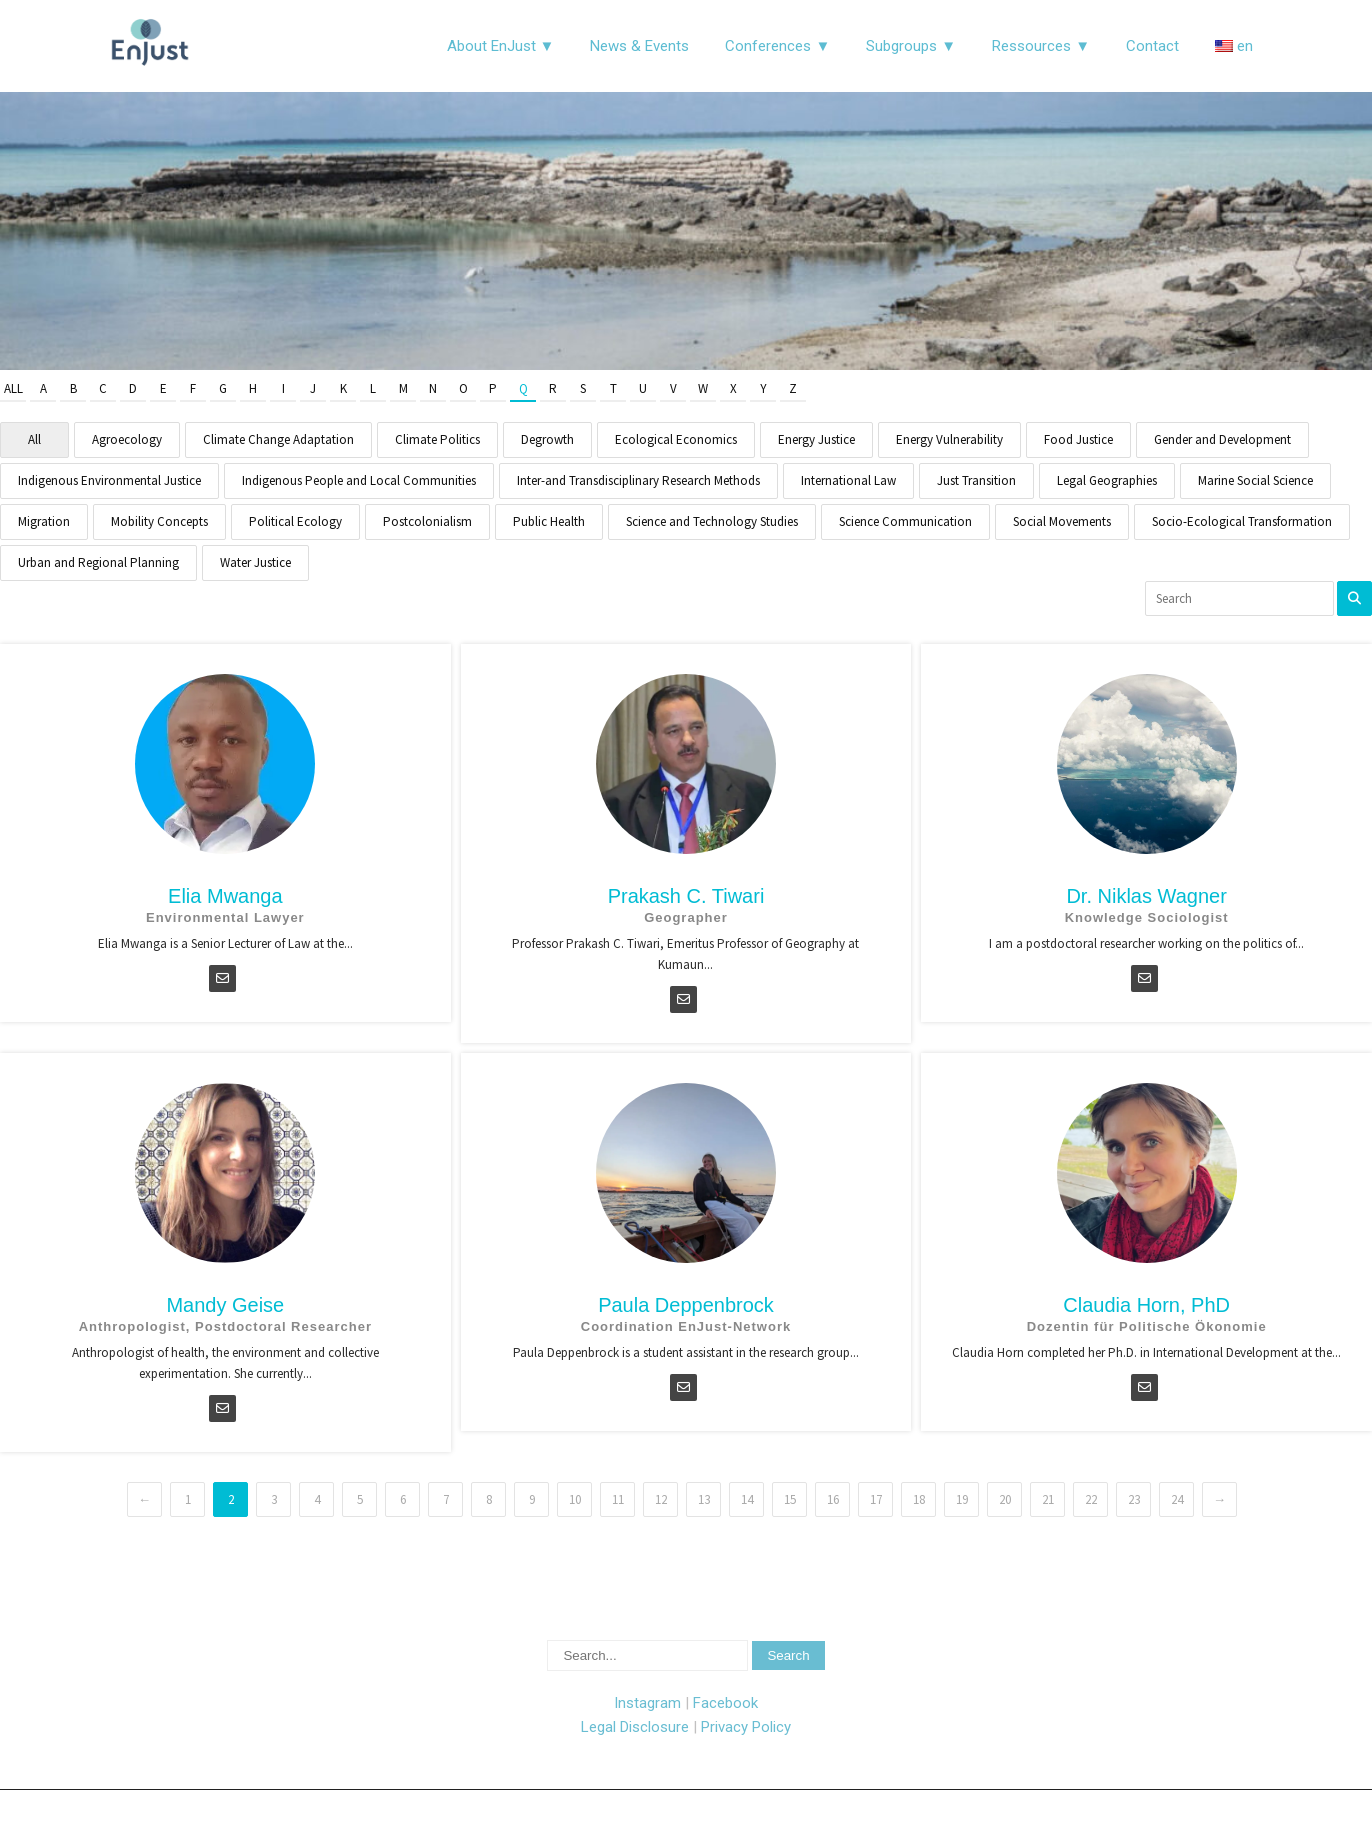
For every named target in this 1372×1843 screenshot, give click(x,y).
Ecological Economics (676, 439)
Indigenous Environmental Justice (109, 480)
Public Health (549, 521)
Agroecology (127, 439)
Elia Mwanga (225, 896)
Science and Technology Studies (712, 521)
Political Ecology (295, 521)
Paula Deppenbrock (686, 1305)
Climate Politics (437, 439)
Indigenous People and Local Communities (359, 480)
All (13, 388)
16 (833, 1499)
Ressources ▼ (1041, 46)
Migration (44, 521)
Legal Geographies (1107, 480)
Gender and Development (1222, 439)
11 (618, 1499)
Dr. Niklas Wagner (1146, 896)
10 (575, 1499)
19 (962, 1499)
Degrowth (547, 439)
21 (1048, 1499)
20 (1005, 1499)
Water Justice (255, 562)
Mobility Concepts (159, 521)
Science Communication (905, 521)
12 (661, 1499)
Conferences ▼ (777, 46)
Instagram (647, 1703)
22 (1091, 1499)
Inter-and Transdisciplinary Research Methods (638, 480)
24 (1177, 1499)
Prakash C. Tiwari (686, 896)
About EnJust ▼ (501, 46)
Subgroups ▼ (911, 46)
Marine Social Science (1255, 480)
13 (704, 1499)
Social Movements (1062, 521)
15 (790, 1499)
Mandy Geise (225, 1305)
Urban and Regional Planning (98, 562)
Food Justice (1078, 439)
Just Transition (976, 480)
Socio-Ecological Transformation (1242, 521)
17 (876, 1499)
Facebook (725, 1703)
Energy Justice (816, 439)
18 (919, 1499)
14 (747, 1499)
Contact (1152, 46)
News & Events (639, 46)
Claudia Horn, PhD (1146, 1305)
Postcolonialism (427, 521)
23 (1134, 1499)
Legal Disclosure (635, 1727)
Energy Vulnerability (949, 439)
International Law (848, 480)
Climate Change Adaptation (278, 439)
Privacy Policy (746, 1727)
